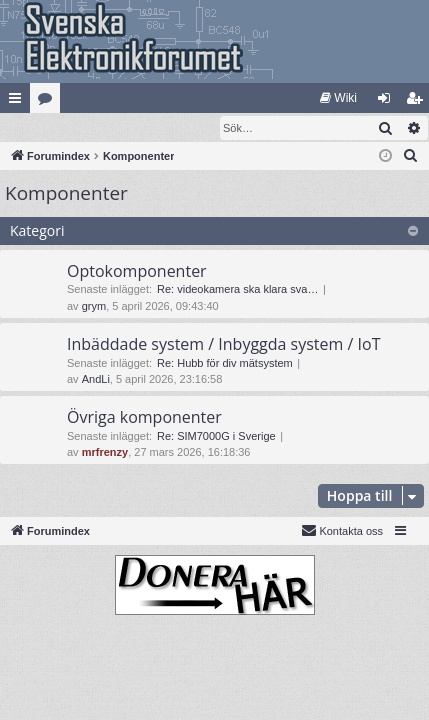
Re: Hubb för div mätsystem (225, 364)
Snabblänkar (19, 102)
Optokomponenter (137, 272)
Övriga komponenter (144, 418)
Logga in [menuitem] (388, 102)
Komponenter (66, 194)
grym (94, 307)
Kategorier (49, 102)
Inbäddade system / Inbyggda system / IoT (223, 345)
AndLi (96, 380)
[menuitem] (338, 98)
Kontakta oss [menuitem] (342, 531)
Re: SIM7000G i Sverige (216, 437)
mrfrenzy (105, 453)
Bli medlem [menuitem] (418, 102)
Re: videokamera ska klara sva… (237, 290)
